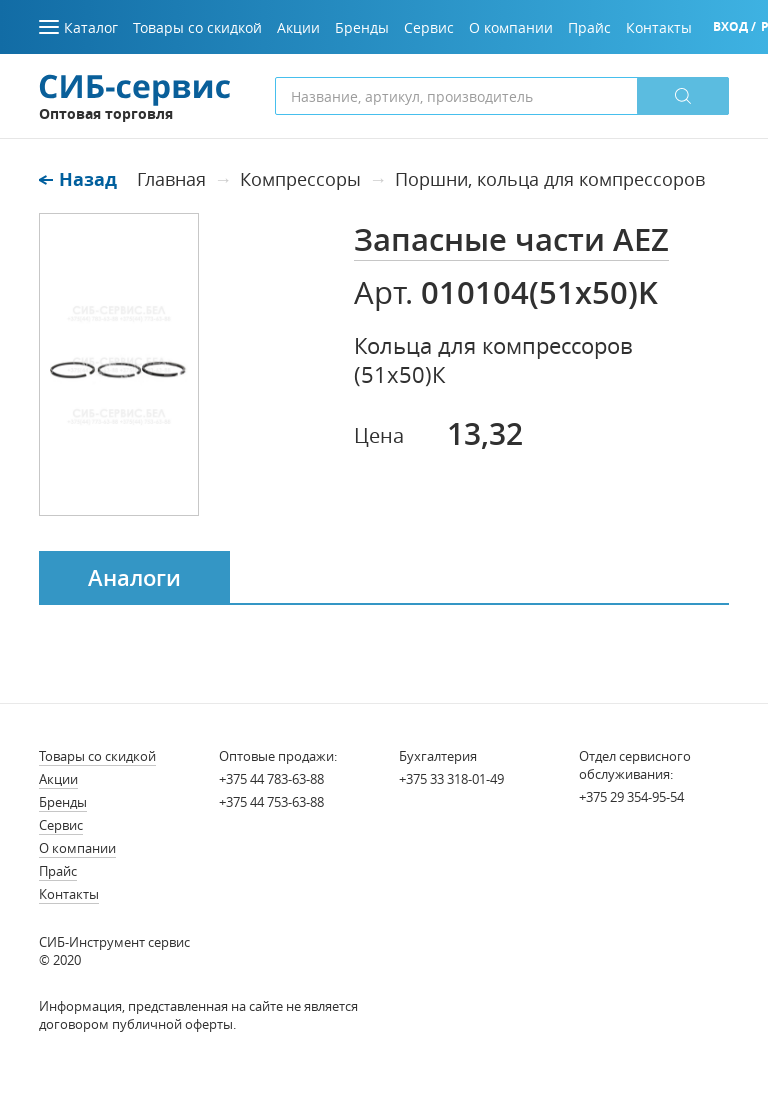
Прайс (58, 871)
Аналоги (134, 578)
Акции (58, 779)
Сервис (61, 825)
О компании (77, 848)
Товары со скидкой (97, 756)
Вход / (734, 26)
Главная (171, 179)
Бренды (63, 802)
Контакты (69, 894)
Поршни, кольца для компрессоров (550, 179)
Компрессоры (300, 179)
